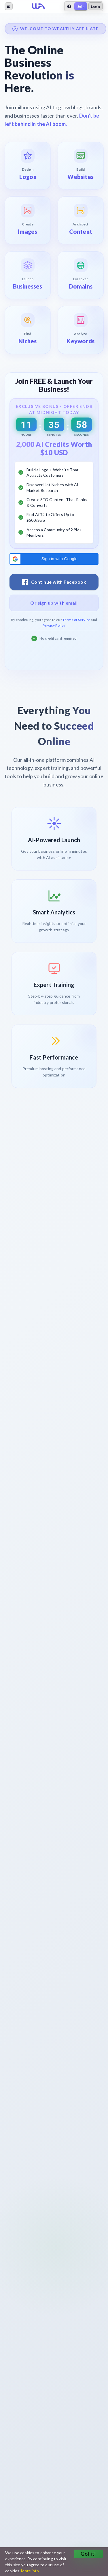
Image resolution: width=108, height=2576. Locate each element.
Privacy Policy (54, 625)
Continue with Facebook (54, 582)
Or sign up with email (54, 603)
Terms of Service (76, 620)
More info (30, 2570)
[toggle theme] (69, 6)
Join (80, 6)
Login (95, 6)
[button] (54, 559)
